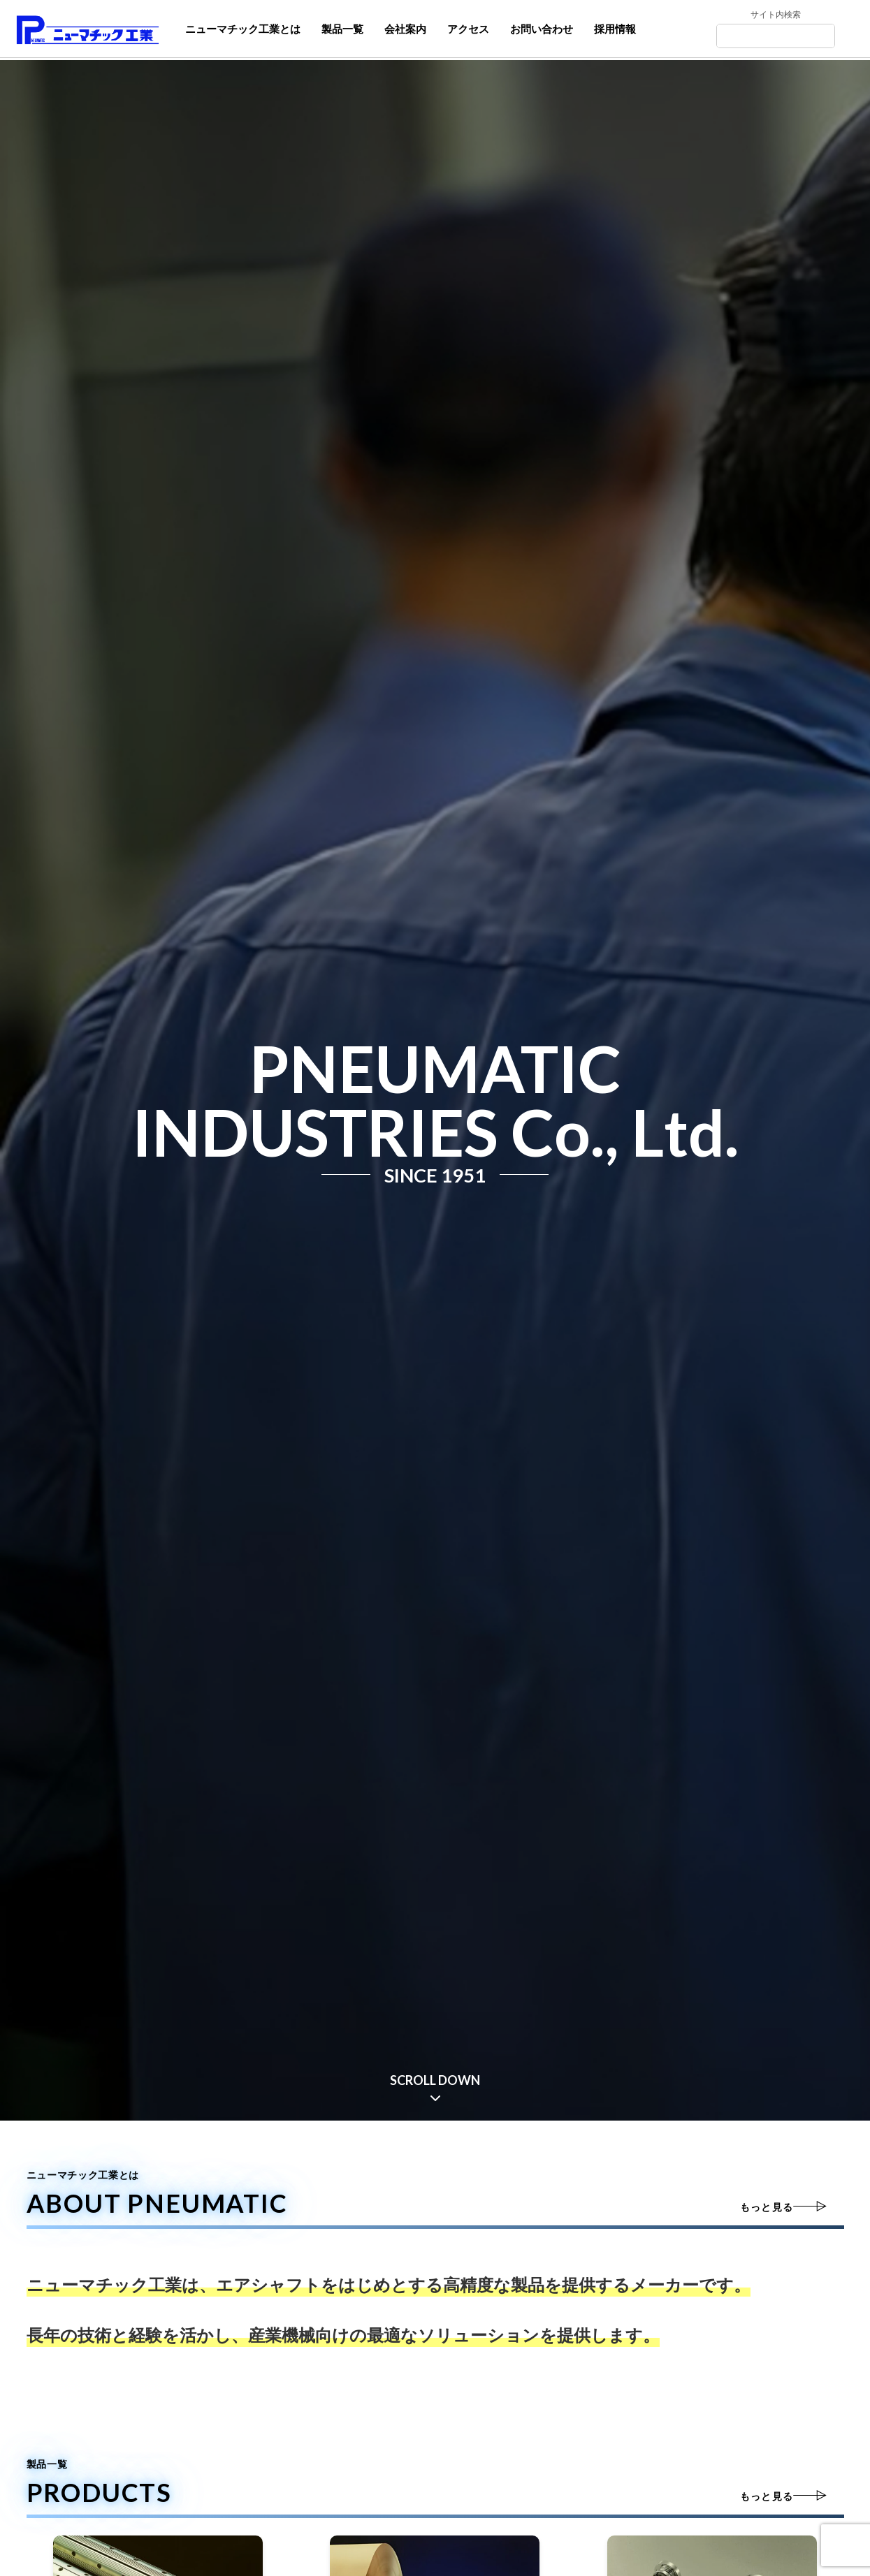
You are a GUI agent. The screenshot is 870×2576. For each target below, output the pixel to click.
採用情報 (615, 29)
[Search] (777, 37)
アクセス (468, 29)
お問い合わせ (541, 29)
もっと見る (766, 2208)
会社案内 (405, 29)
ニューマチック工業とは (242, 29)
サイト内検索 (776, 15)
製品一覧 (342, 29)
